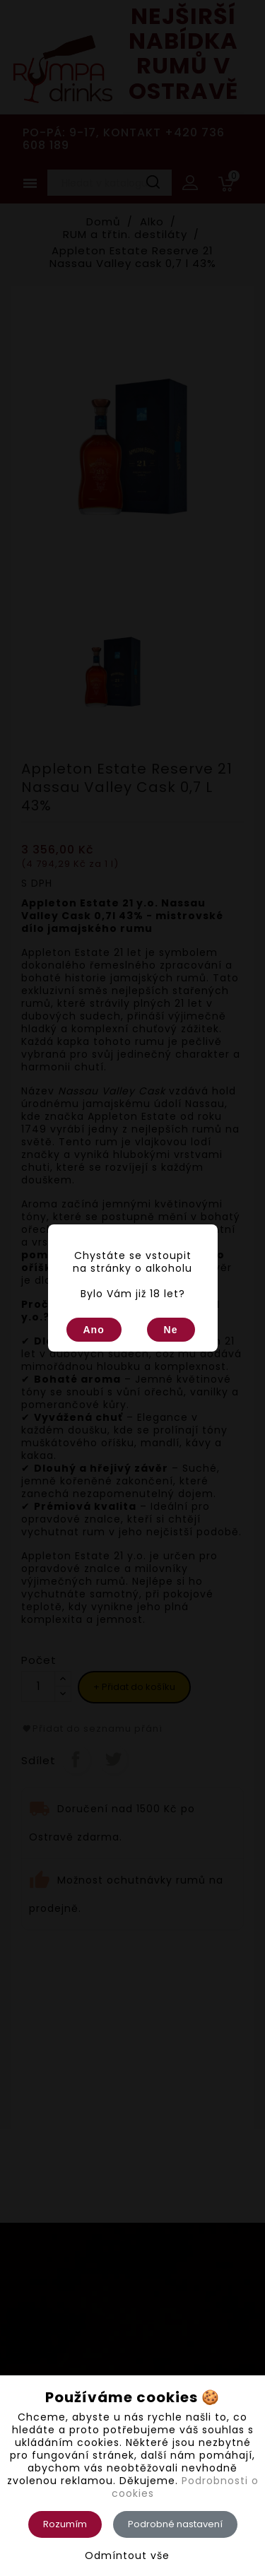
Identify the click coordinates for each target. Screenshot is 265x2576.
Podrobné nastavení (175, 2524)
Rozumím (65, 2524)
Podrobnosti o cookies (185, 2487)
